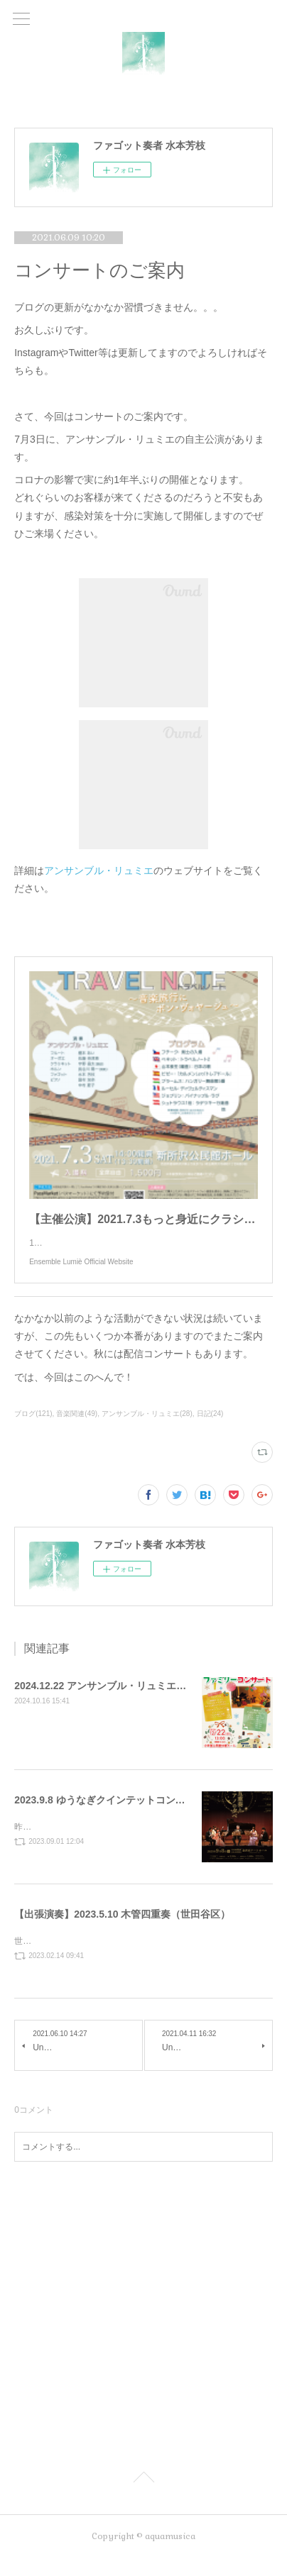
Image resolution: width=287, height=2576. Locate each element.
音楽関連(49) (76, 1428)
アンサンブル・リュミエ (98, 870)
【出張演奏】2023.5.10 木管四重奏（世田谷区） (122, 1929)
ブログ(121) (33, 1428)
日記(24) (210, 1428)
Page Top (143, 2496)
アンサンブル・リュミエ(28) (147, 1428)
